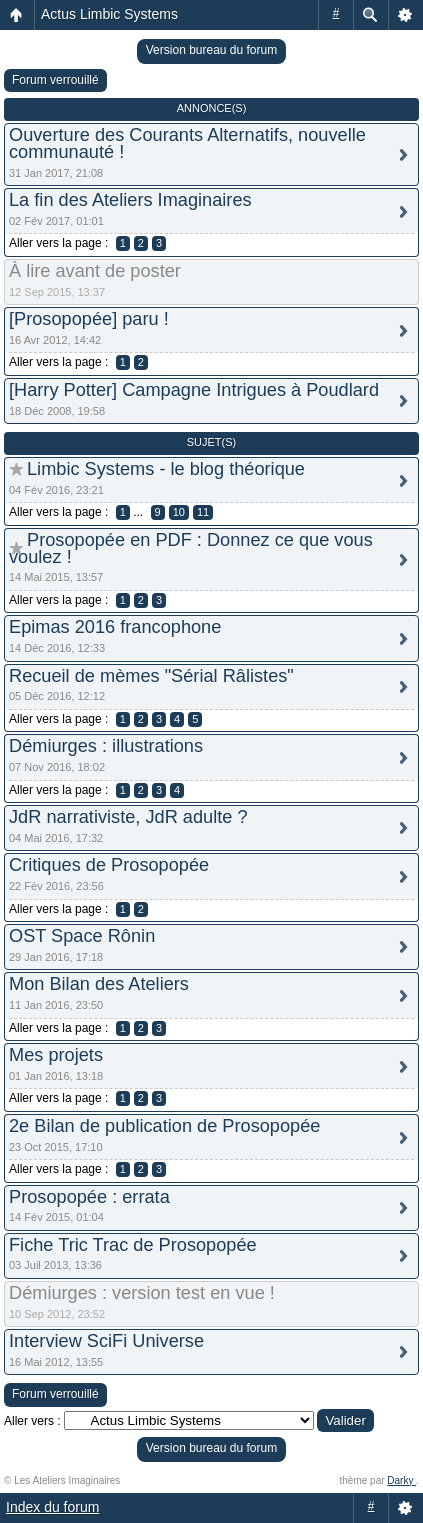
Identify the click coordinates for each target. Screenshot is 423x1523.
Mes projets (56, 1055)
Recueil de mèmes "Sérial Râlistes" (151, 676)
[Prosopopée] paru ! (89, 319)
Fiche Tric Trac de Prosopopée (133, 1245)
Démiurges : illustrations (106, 746)
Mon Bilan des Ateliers (99, 984)
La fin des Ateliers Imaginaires (130, 200)
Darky (401, 1480)
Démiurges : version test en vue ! (142, 1293)
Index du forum (52, 1507)
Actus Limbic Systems (109, 14)
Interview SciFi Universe (106, 1341)
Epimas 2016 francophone (115, 627)
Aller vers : (32, 1421)
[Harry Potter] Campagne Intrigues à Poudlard (194, 390)
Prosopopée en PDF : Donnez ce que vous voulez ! (191, 548)
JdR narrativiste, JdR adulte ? (128, 817)
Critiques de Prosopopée (109, 865)
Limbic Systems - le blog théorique (166, 469)
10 (179, 512)
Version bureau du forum (211, 50)
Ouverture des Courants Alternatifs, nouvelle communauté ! (187, 143)
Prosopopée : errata (89, 1197)
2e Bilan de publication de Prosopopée (164, 1126)
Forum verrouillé (55, 80)
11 (203, 512)
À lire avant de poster (95, 271)
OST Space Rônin (82, 936)
